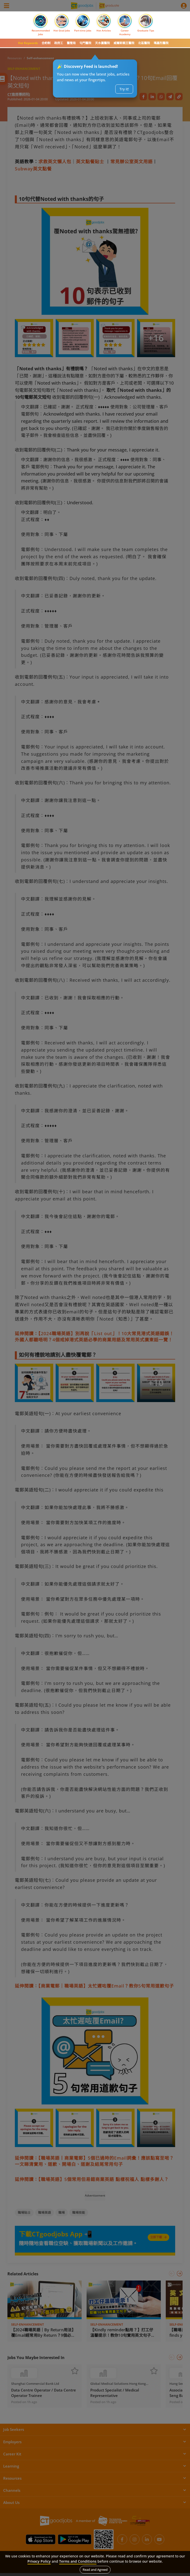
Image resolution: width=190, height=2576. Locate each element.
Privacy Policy (39, 2561)
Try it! (124, 89)
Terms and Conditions (77, 2561)
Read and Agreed (95, 2569)
